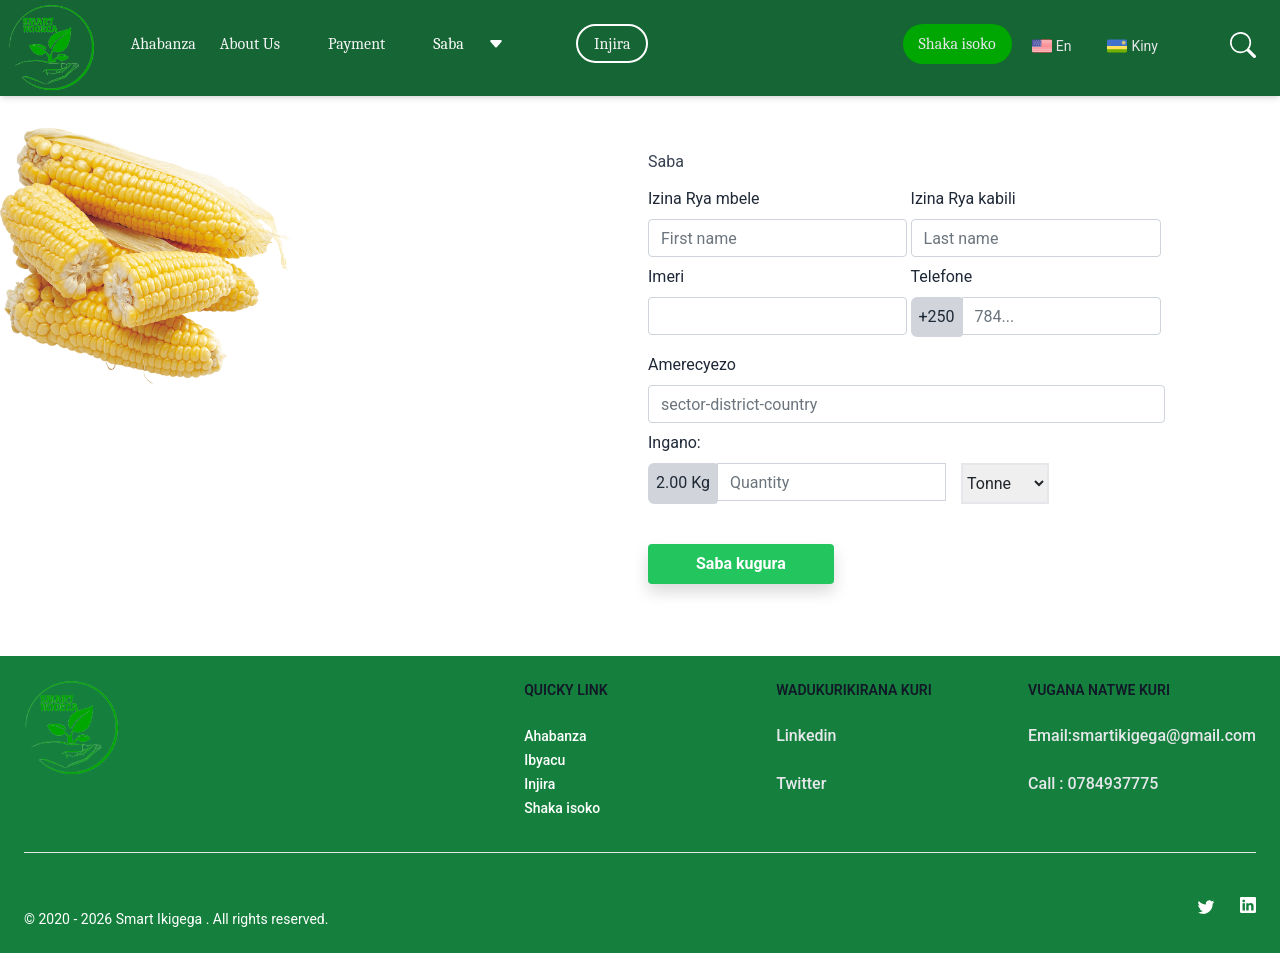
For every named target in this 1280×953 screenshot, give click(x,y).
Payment (356, 44)
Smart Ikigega (161, 919)
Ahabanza (163, 44)
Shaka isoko (957, 44)
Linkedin (806, 735)
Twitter (801, 783)
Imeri (666, 276)
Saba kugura (741, 563)
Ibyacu (544, 760)
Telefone (942, 276)
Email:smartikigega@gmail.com (1142, 735)
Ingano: (674, 442)
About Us (250, 44)
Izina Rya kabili (963, 198)
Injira (612, 44)
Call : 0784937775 (1093, 783)
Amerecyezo (692, 364)
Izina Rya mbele (704, 198)
